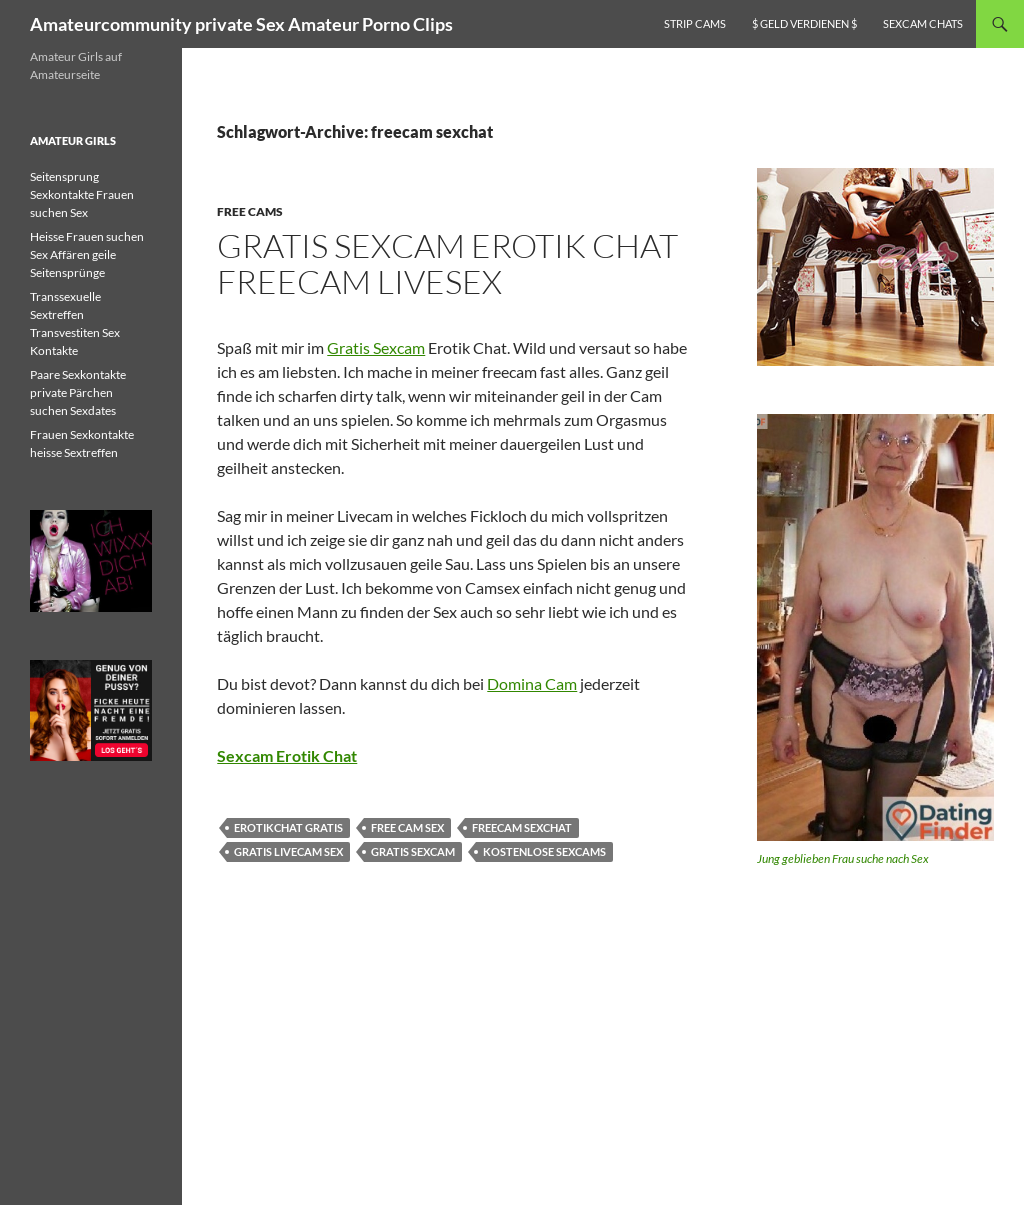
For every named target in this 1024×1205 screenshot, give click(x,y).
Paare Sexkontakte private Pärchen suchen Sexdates (78, 392)
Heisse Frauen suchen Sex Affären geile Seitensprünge (87, 254)
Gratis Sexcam (376, 347)
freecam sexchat (522, 827)
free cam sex (407, 827)
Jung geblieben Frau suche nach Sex (843, 858)
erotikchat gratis (288, 827)
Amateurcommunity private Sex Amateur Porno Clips (241, 24)
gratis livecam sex (288, 851)
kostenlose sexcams (544, 851)
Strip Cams (695, 23)
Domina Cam (532, 683)
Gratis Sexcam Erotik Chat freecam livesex (447, 263)
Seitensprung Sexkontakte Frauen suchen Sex (82, 194)
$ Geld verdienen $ (804, 23)
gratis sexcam (413, 851)
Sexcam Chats (923, 23)
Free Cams (250, 211)
